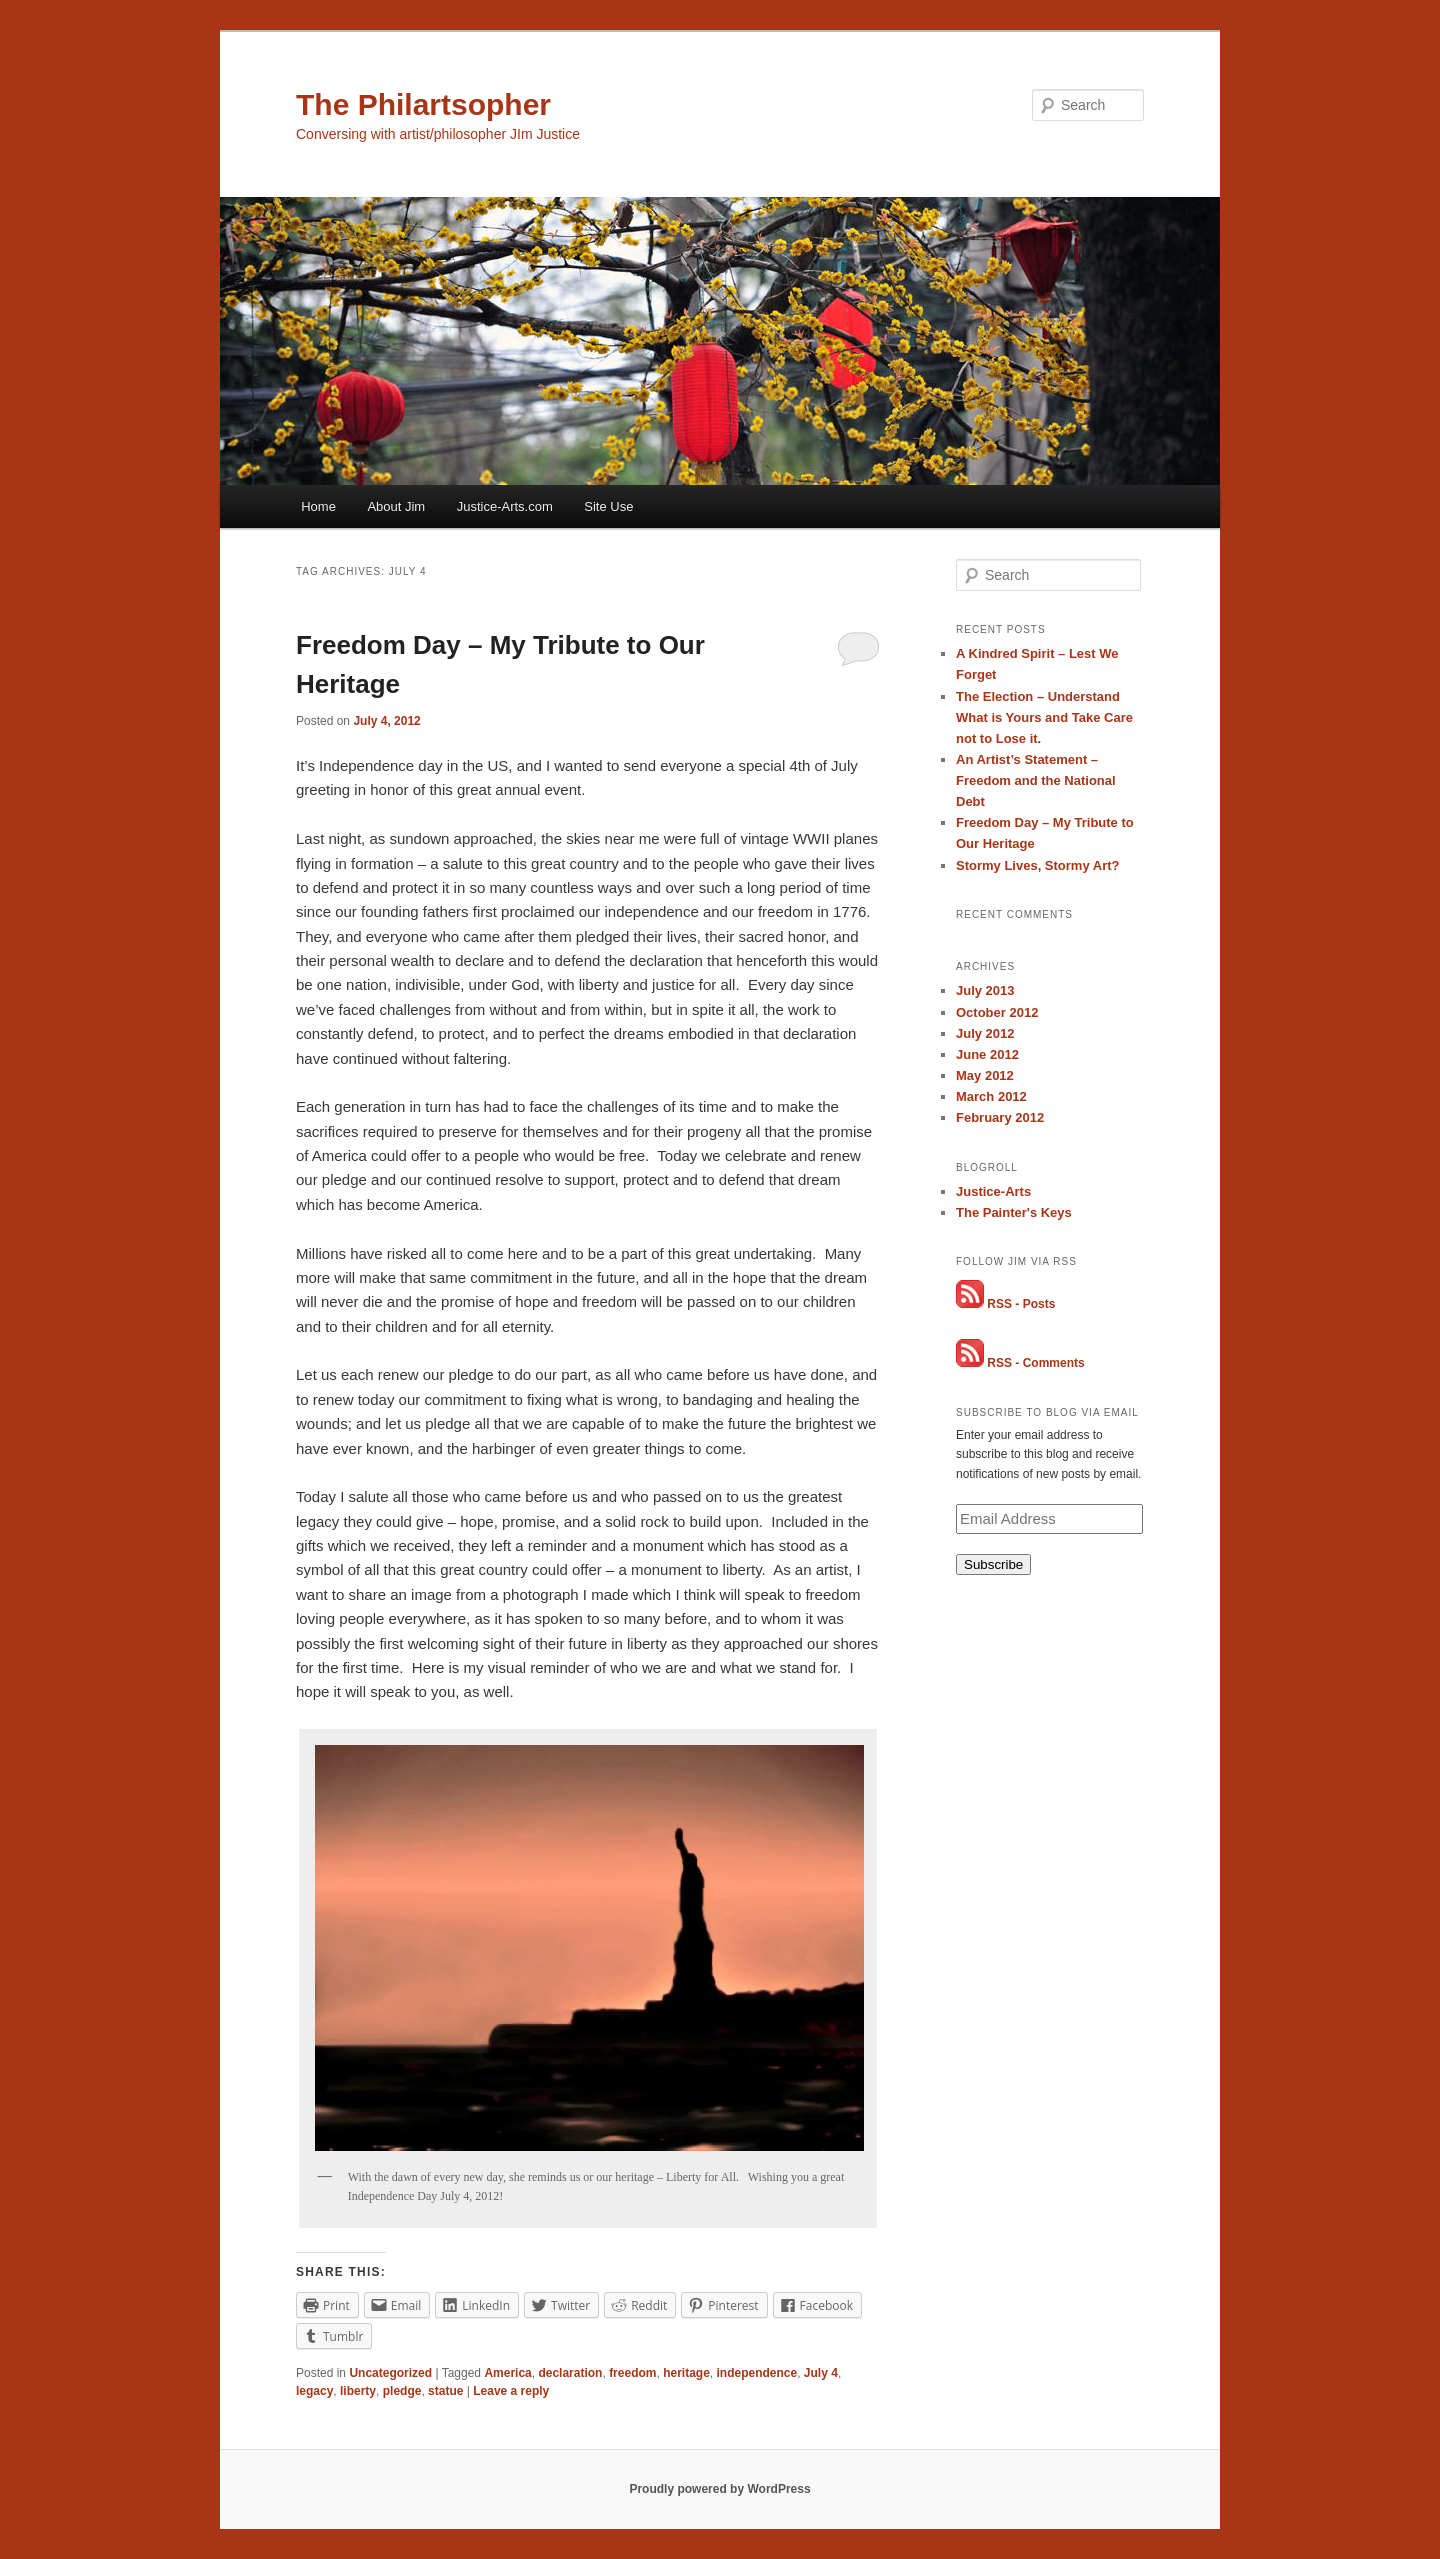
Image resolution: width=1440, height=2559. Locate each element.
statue (445, 2391)
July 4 (821, 2373)
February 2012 (1000, 1117)
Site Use (608, 506)
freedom (632, 2373)
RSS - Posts (1021, 1304)
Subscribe (993, 1564)
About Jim (396, 506)
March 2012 (991, 1096)
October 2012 (997, 1012)
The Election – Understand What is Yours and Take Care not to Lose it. (1044, 717)
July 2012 (985, 1033)
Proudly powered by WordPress (719, 2489)
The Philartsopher (423, 104)
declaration (570, 2373)
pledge (402, 2391)
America (507, 2373)
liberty (358, 2391)
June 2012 (987, 1054)
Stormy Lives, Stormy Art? (1038, 865)
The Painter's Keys (1014, 1212)
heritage (686, 2373)
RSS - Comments (1035, 1363)
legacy (314, 2391)
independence (757, 2373)
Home (318, 506)
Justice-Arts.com (505, 506)
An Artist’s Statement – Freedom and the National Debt (1036, 780)
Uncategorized (390, 2373)
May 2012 (985, 1075)
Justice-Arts (993, 1191)
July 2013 (985, 990)
